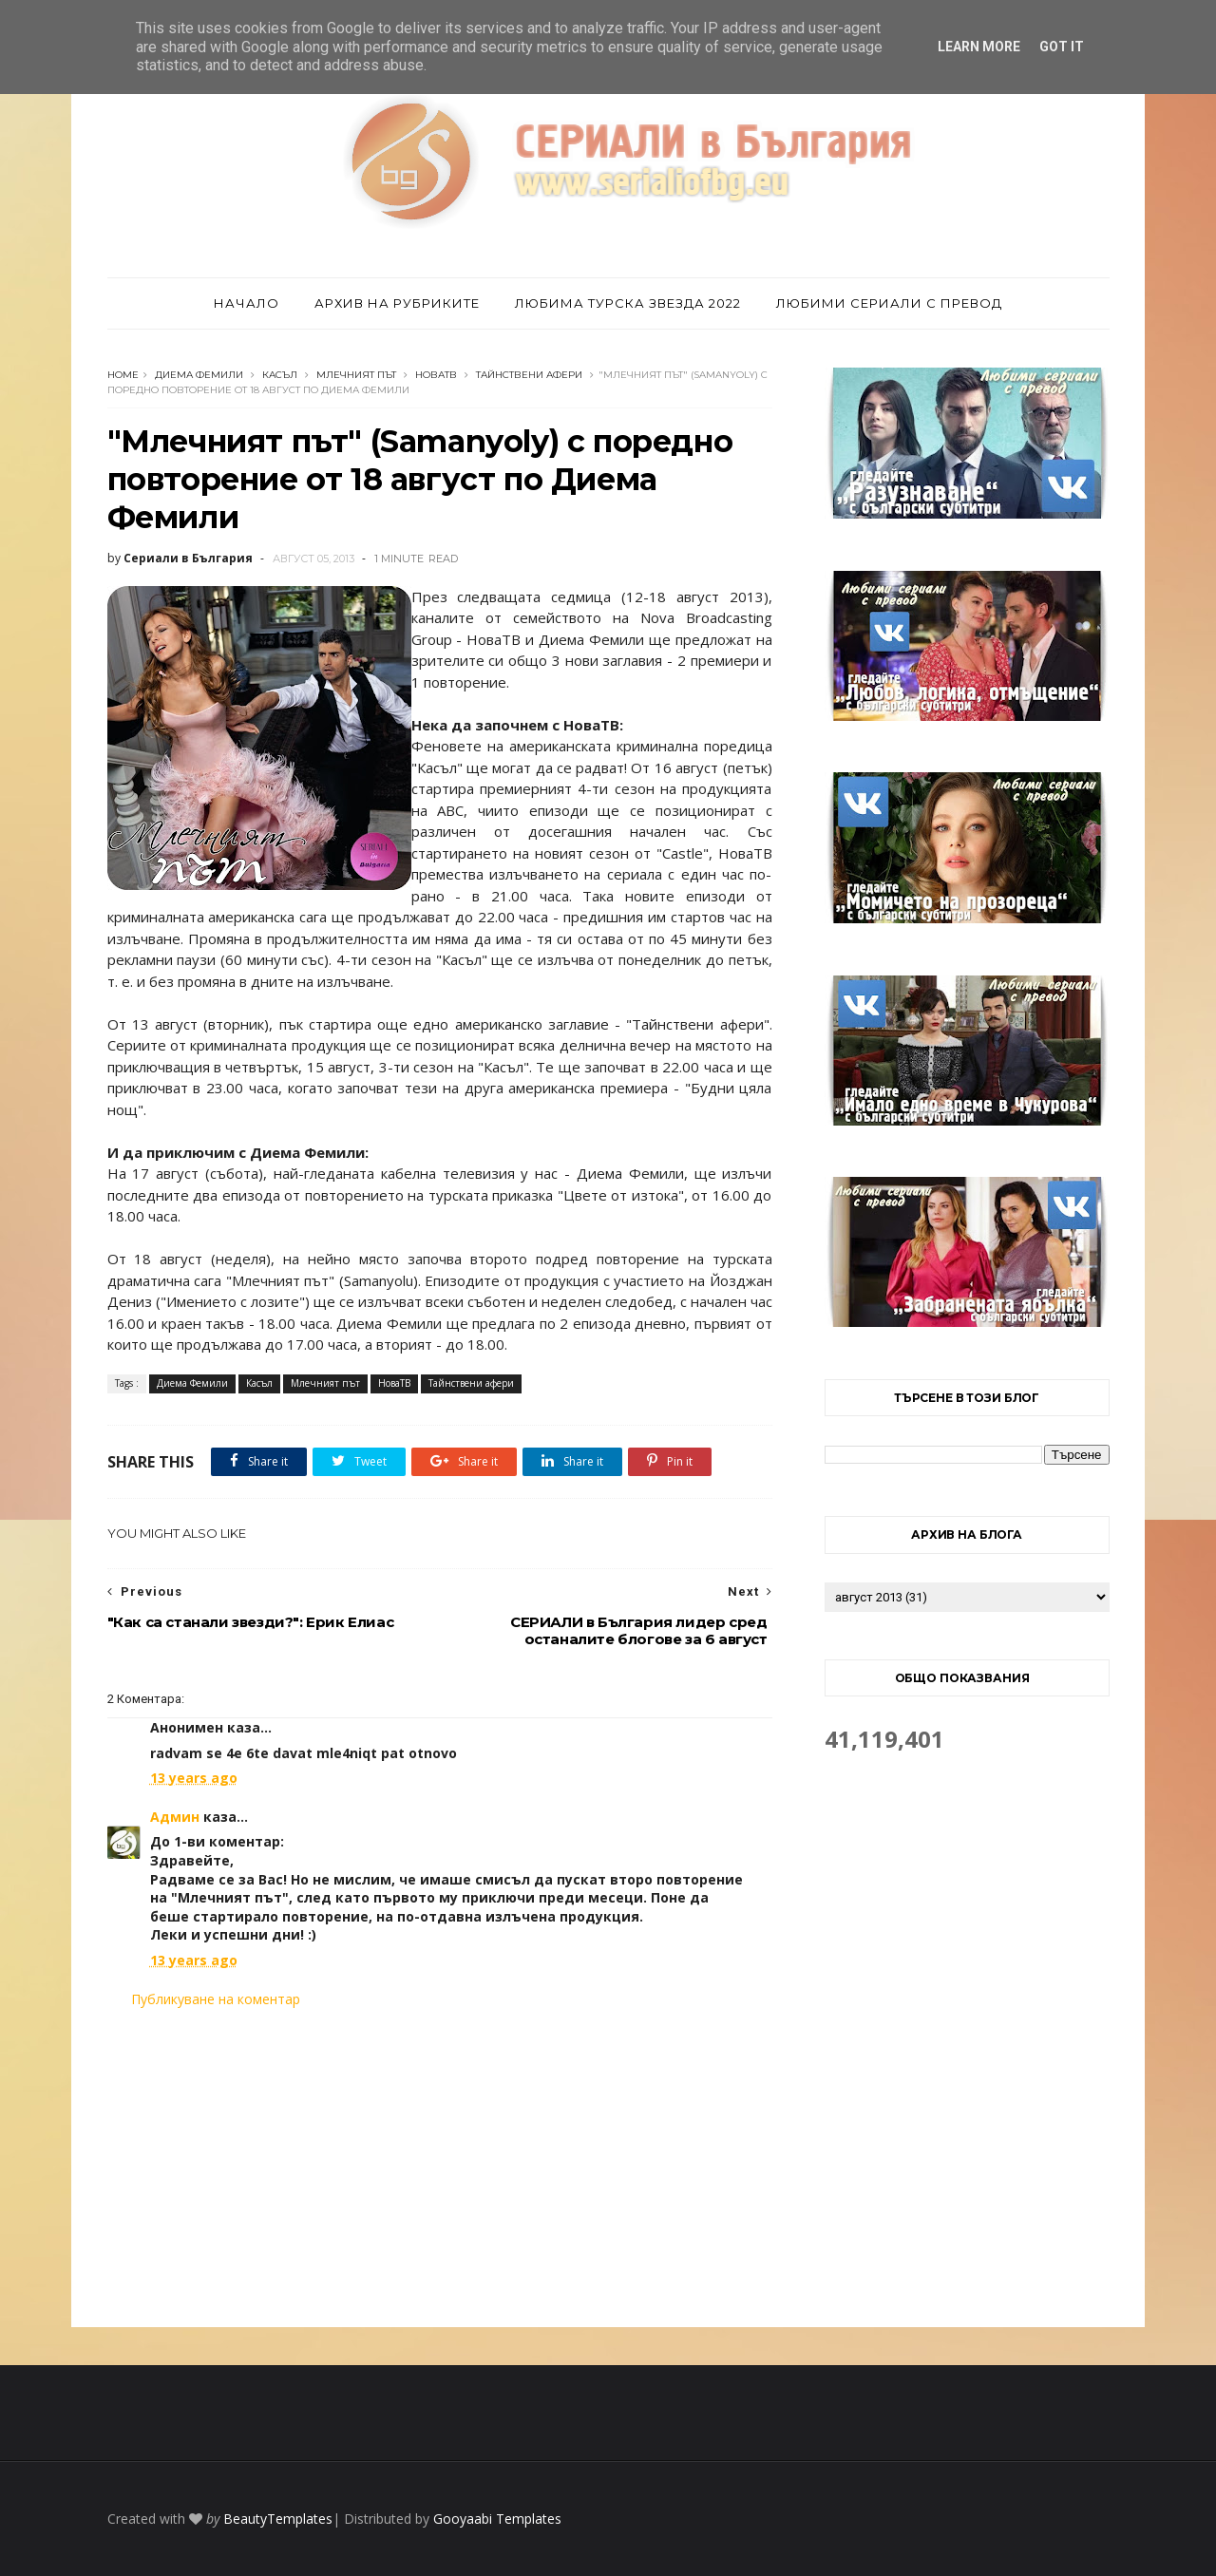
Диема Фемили (199, 375)
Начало (246, 303)
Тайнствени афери (529, 375)
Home (123, 375)
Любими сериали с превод (889, 303)
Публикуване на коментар (215, 1999)
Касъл (279, 375)
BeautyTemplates (277, 2519)
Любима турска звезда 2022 (628, 303)
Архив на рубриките (397, 303)
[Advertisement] (439, 2168)
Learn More (979, 46)
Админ (175, 1817)
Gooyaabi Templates (497, 2519)
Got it (1061, 46)
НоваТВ (436, 375)
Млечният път (356, 375)
